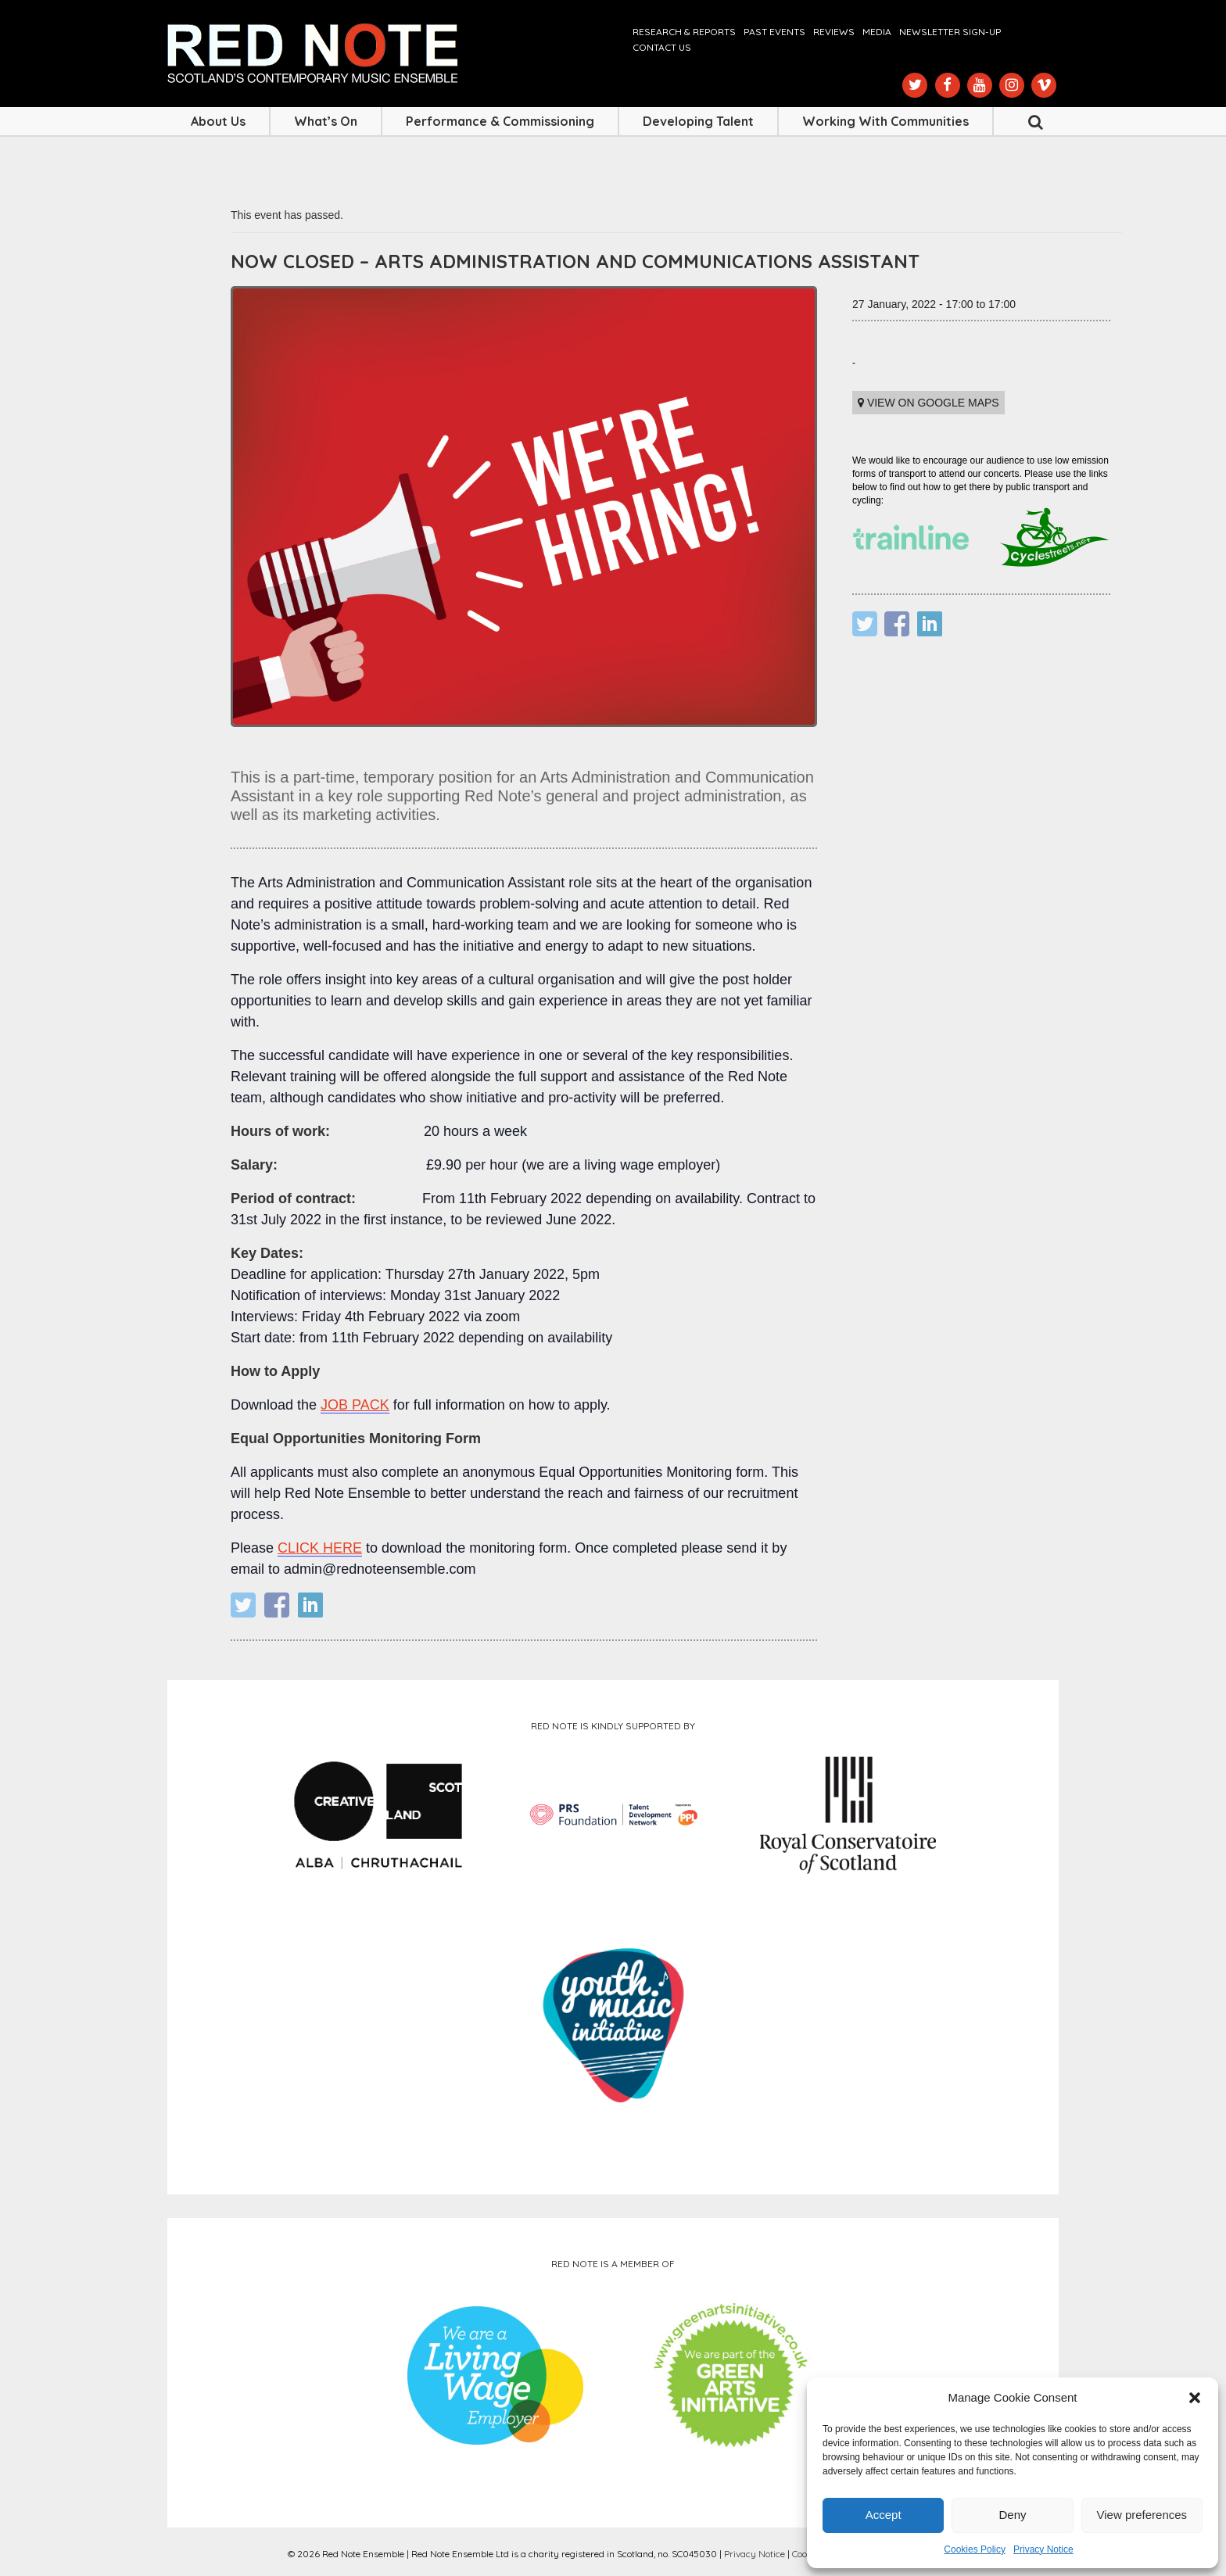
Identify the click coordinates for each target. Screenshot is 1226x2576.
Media (876, 32)
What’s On (325, 121)
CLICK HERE (320, 1548)
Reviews (834, 32)
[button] (1195, 2398)
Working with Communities (885, 121)
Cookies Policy (975, 2549)
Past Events (774, 32)
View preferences (1142, 2514)
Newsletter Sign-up (950, 32)
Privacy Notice (1043, 2549)
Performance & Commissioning (500, 121)
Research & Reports (684, 32)
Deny (1012, 2514)
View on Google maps (928, 402)
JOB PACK (355, 1405)
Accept (884, 2514)
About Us (218, 121)
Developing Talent (698, 121)
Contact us (662, 47)
